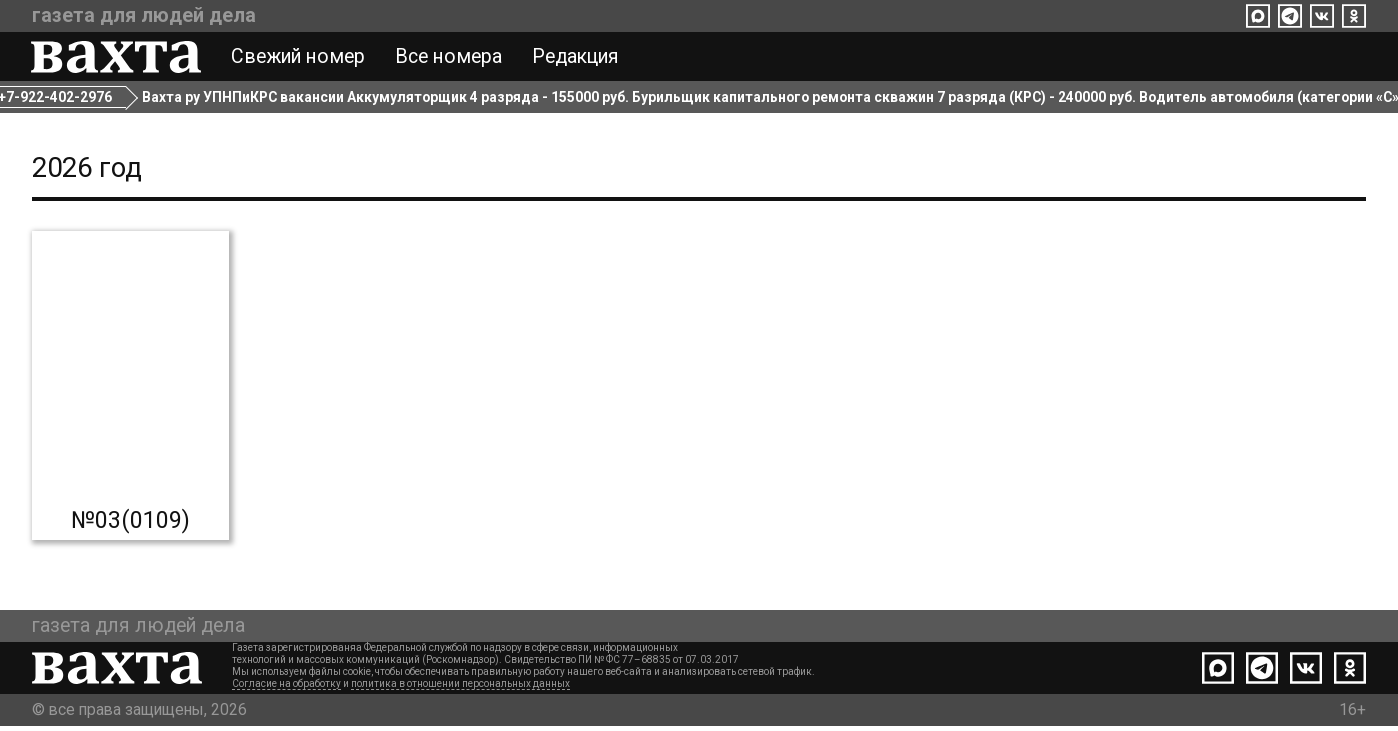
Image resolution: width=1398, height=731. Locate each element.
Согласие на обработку (286, 688)
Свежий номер (299, 58)
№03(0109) (130, 525)
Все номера (449, 58)
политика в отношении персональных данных (460, 688)
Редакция (576, 58)
